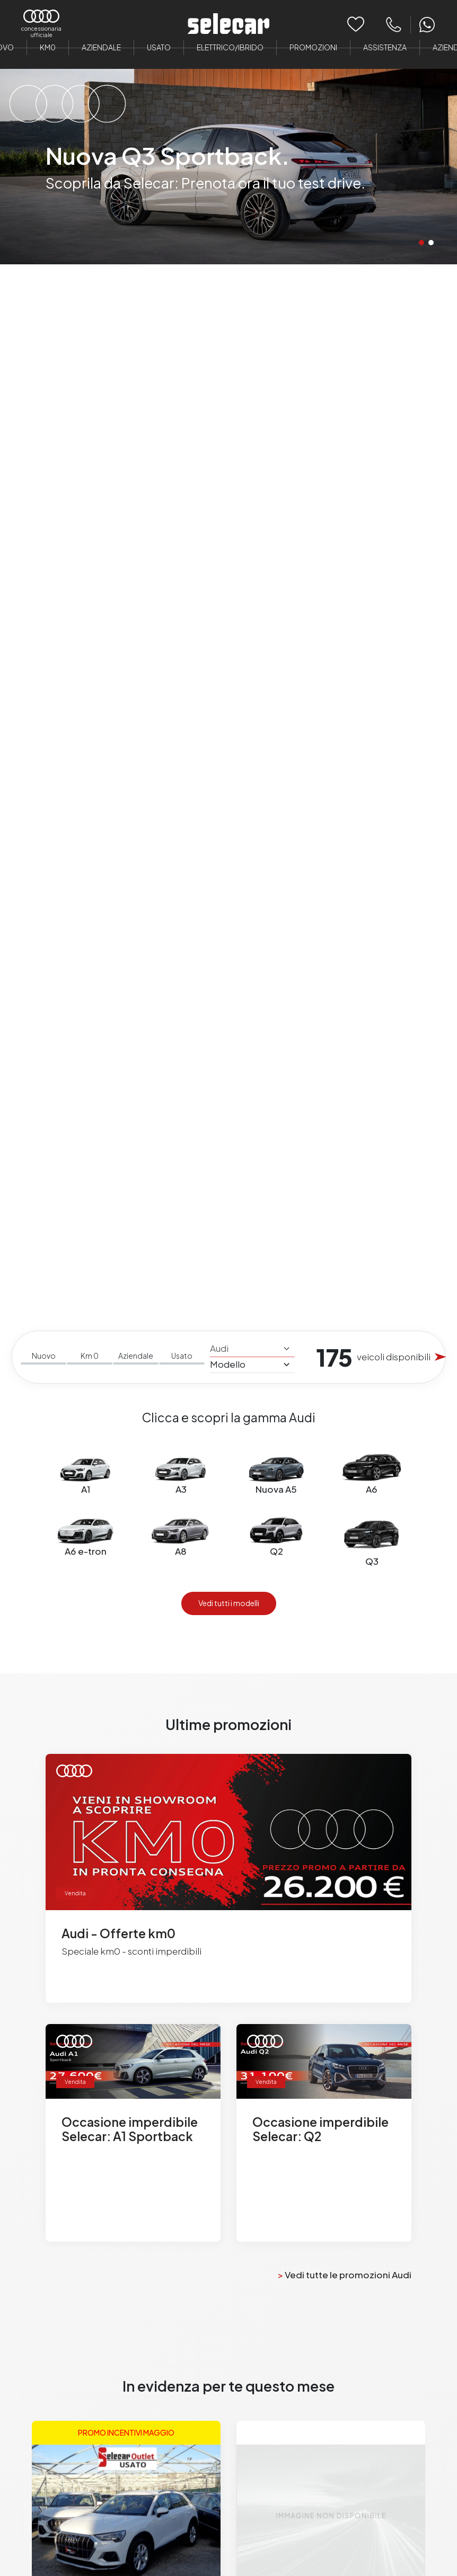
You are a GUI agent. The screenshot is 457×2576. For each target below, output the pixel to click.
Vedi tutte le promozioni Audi (344, 2274)
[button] (421, 242)
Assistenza (385, 47)
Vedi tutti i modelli (228, 1603)
